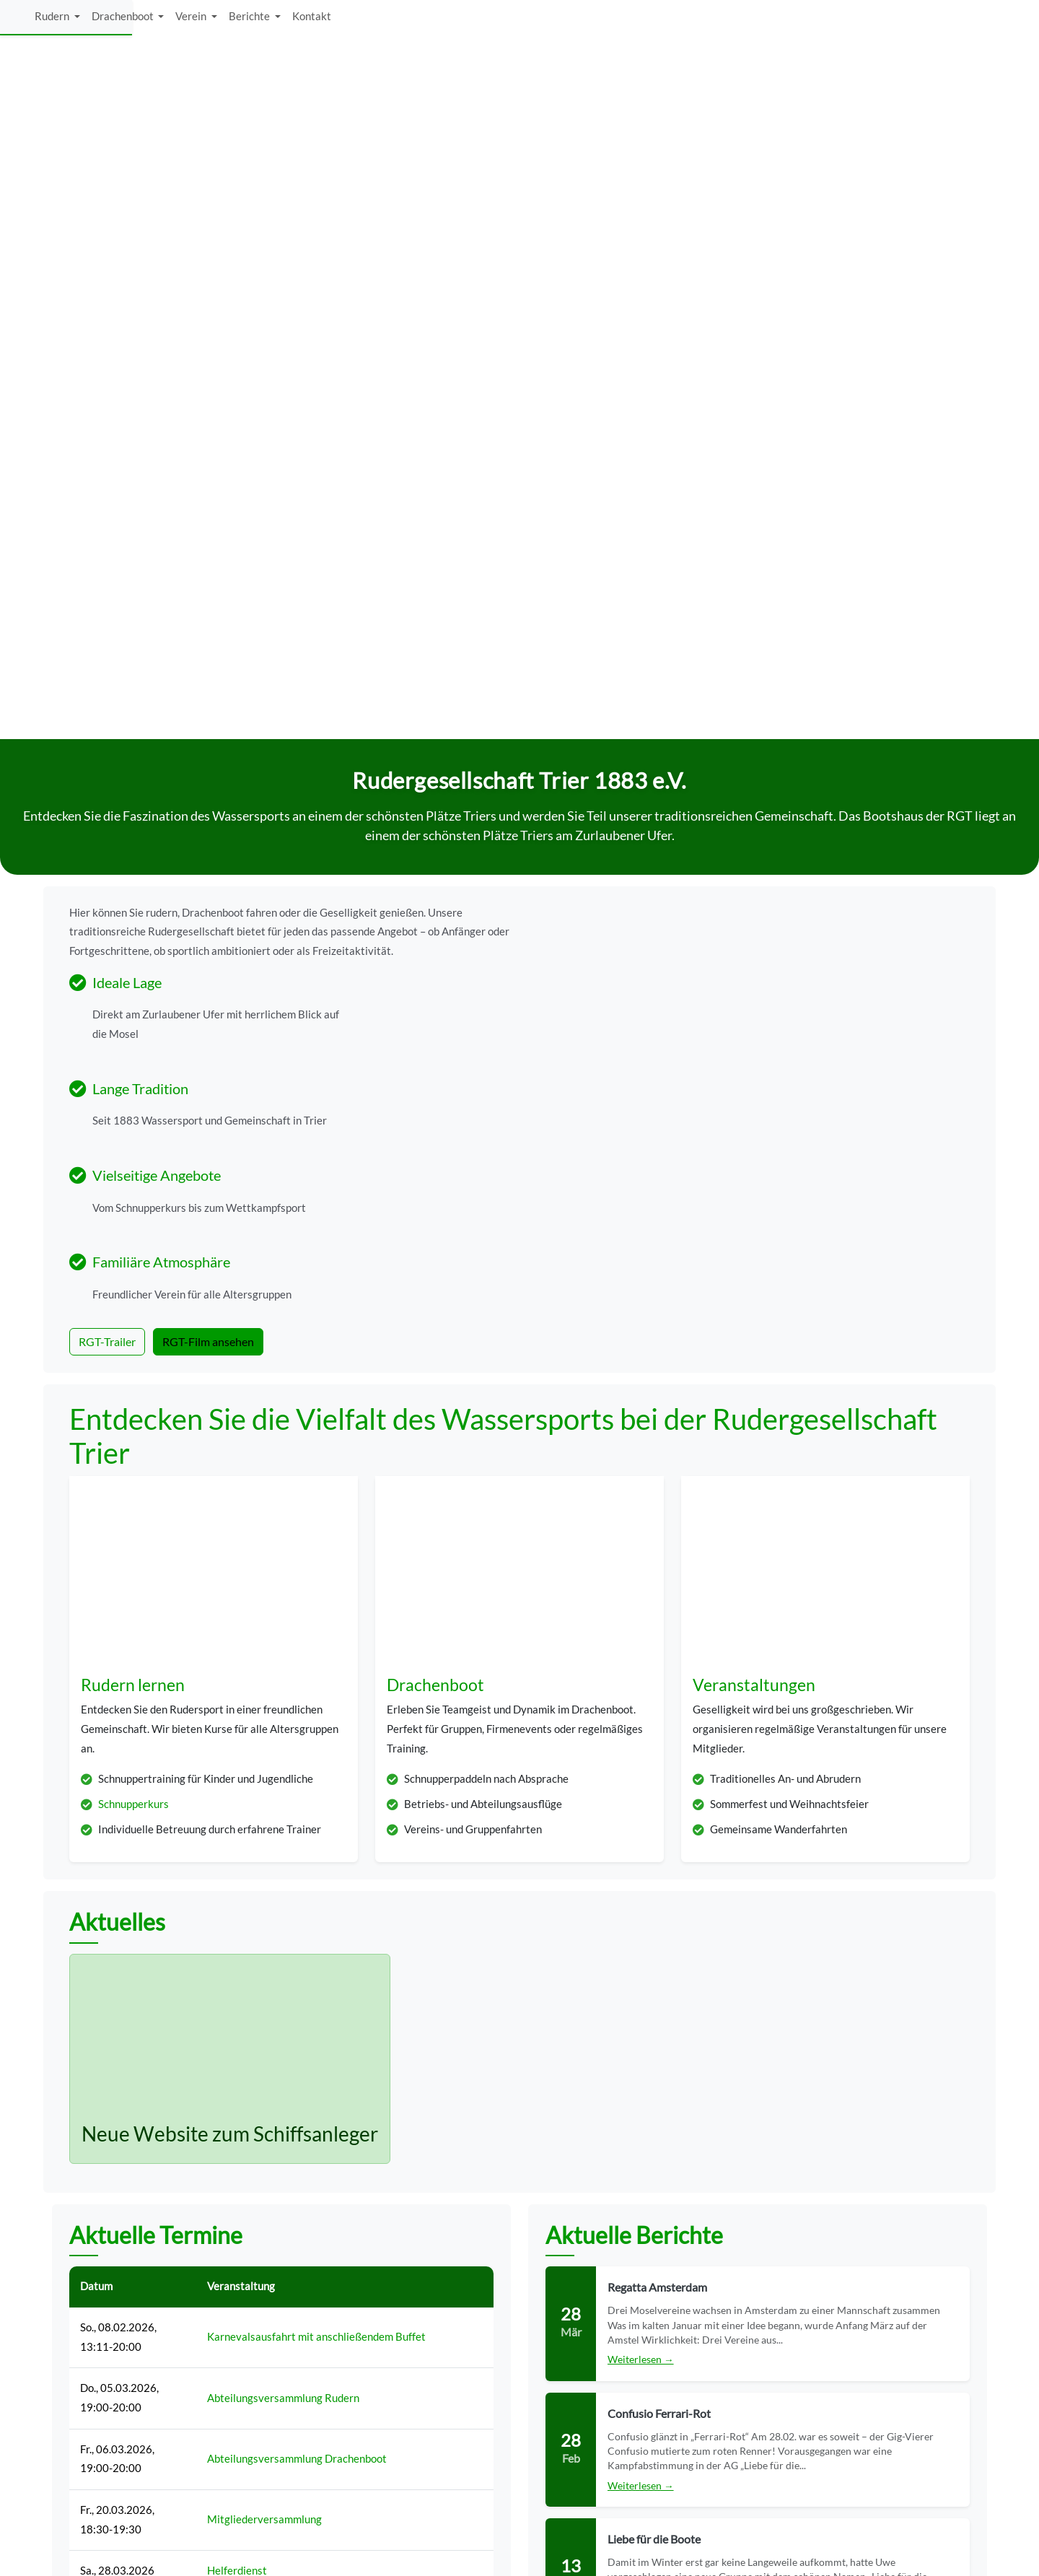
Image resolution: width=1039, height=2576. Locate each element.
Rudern (694, 20)
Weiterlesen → (641, 1715)
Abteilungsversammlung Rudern (283, 1753)
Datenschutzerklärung (749, 2409)
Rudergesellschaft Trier (103, 2560)
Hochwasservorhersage (752, 2379)
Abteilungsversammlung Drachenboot (297, 1814)
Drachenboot (765, 20)
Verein (834, 20)
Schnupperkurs (133, 1159)
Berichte (891, 20)
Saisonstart (234, 1968)
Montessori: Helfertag (260, 2009)
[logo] (127, 20)
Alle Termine (281, 2158)
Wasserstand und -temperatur (767, 2348)
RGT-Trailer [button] (107, 662)
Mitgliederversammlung (264, 1875)
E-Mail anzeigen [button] (399, 2417)
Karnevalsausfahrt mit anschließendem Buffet (316, 1692)
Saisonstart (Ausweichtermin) (277, 2051)
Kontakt (953, 20)
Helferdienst (237, 1926)
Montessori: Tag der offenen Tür (282, 2093)
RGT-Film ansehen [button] (208, 662)
